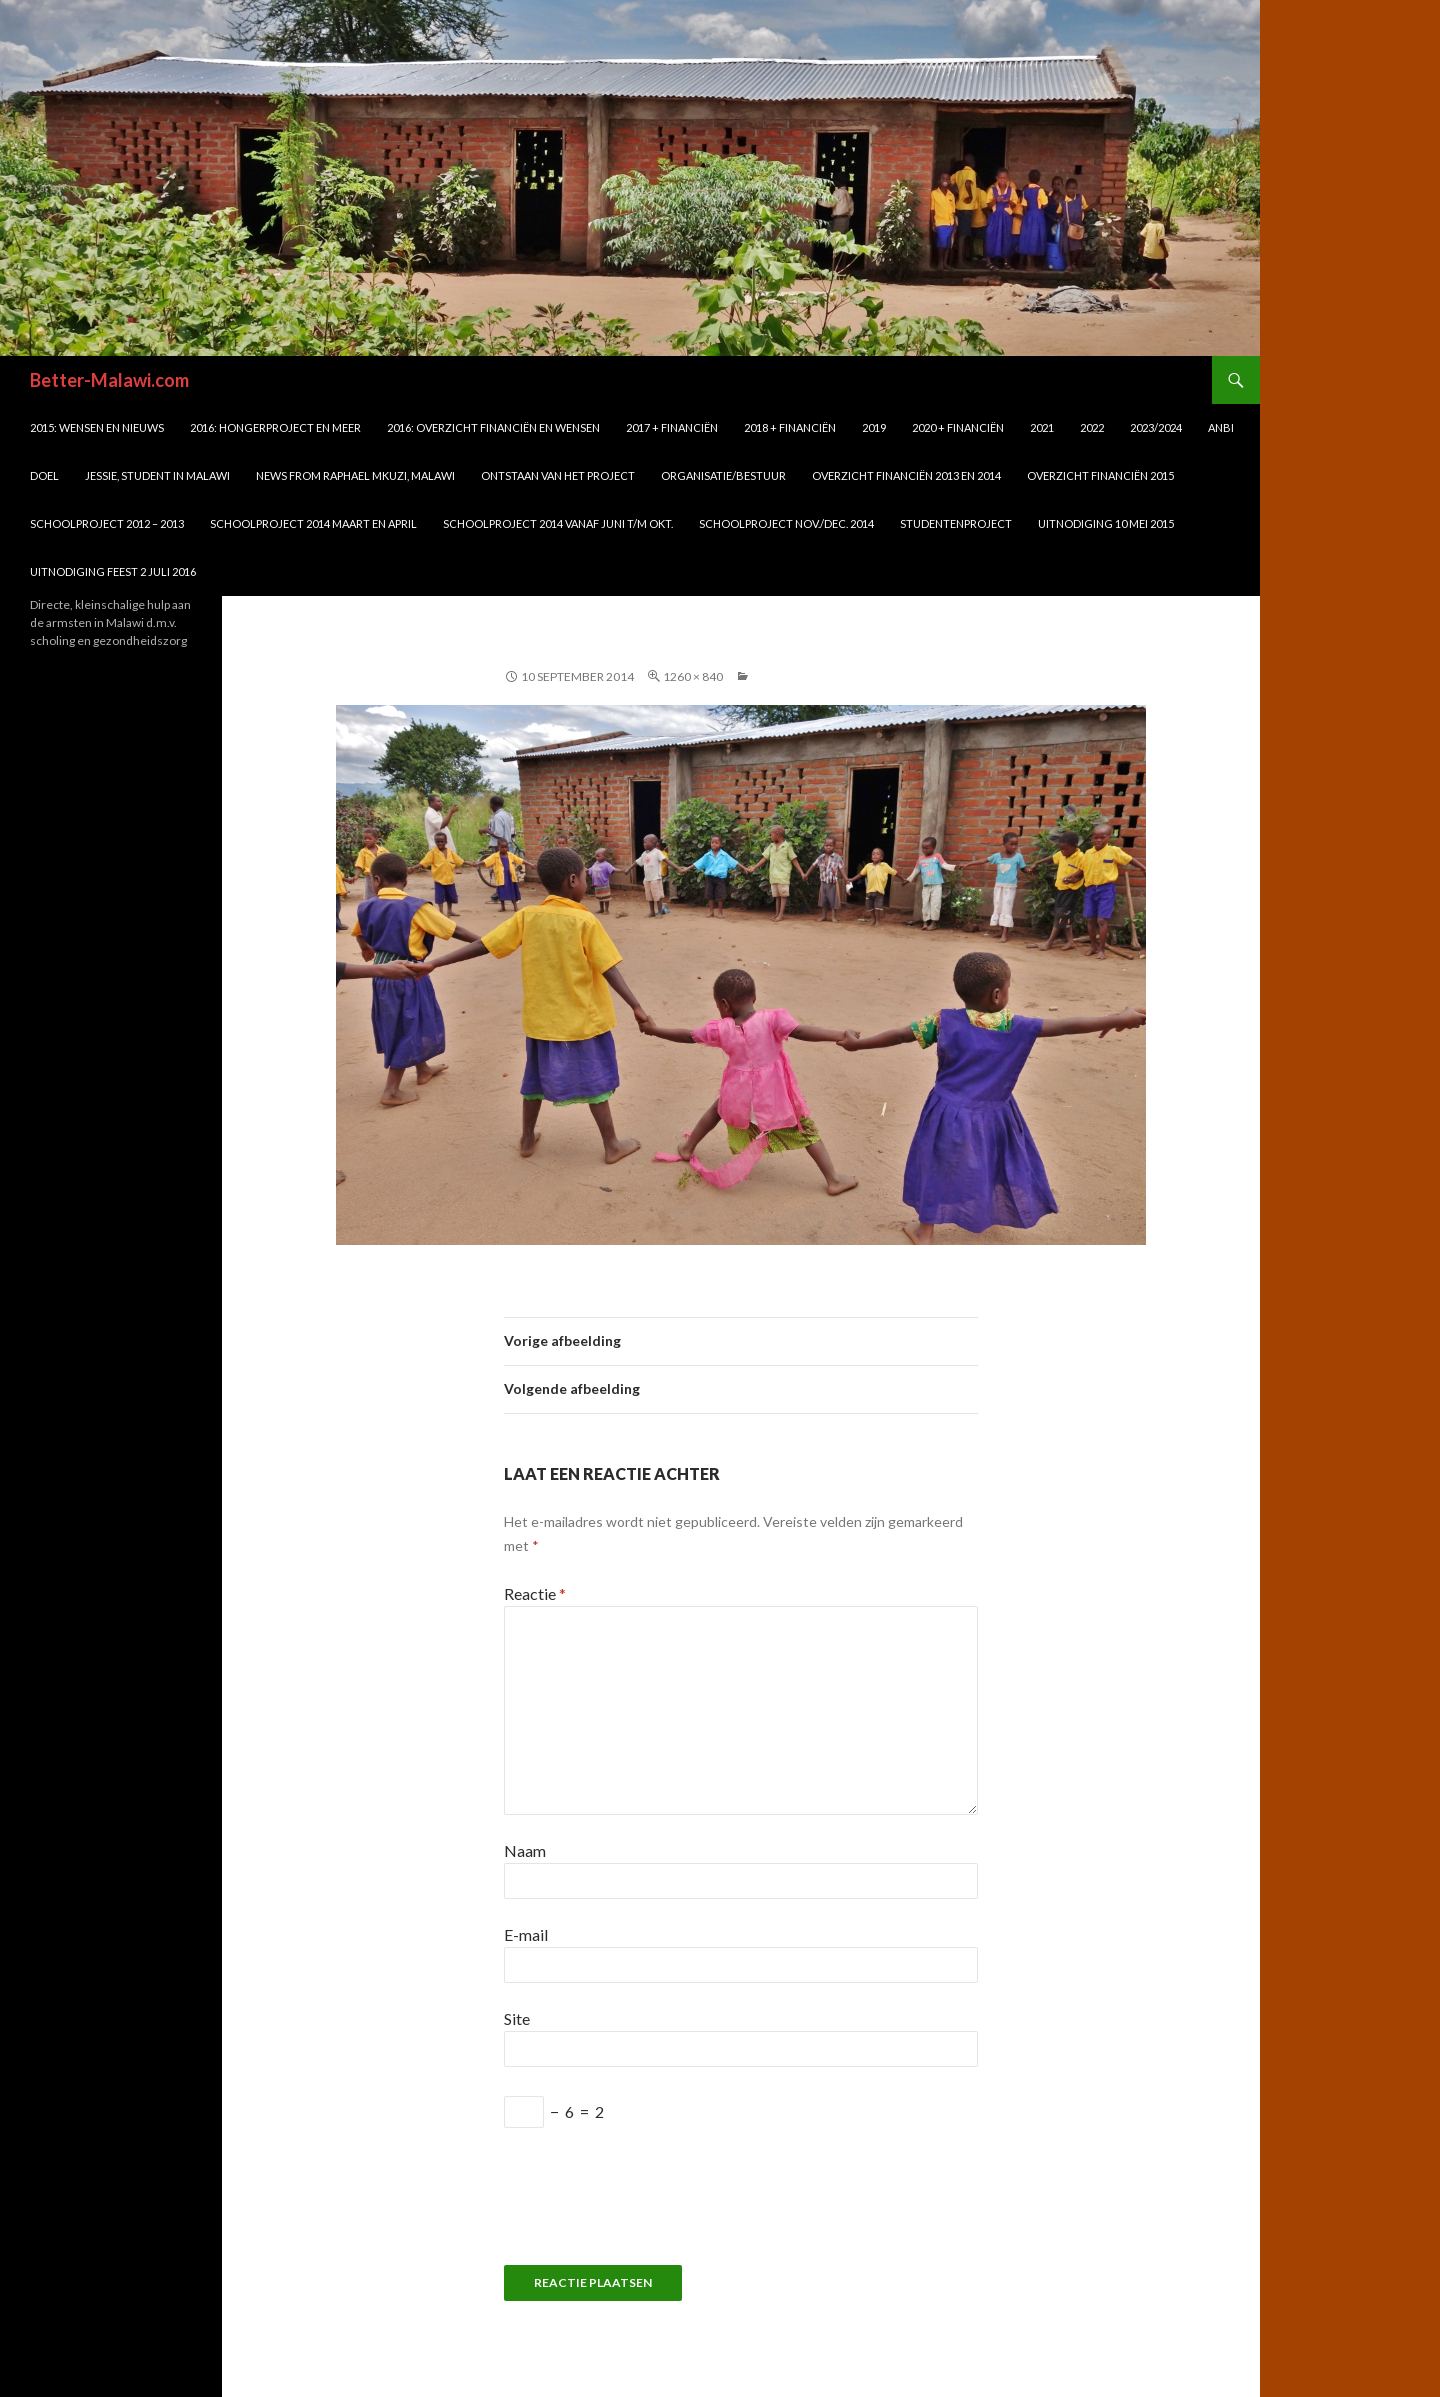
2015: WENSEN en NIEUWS (97, 427)
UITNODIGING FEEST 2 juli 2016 (113, 571)
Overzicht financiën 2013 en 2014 (906, 475)
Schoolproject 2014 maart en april (313, 523)
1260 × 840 (693, 676)
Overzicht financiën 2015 (1100, 475)
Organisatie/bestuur (723, 475)
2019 (874, 427)
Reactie (535, 1593)
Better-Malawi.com (109, 380)
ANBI (1221, 427)
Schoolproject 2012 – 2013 (107, 523)
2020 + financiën (958, 427)
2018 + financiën (790, 427)
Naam (525, 1850)
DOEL (44, 475)
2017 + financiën (672, 427)
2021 (1042, 427)
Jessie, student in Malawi (157, 475)
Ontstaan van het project (558, 475)
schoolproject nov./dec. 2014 (786, 523)
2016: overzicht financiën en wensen (493, 427)
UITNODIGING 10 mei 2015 (1106, 523)
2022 (1092, 427)
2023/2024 (1156, 427)
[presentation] (656, 2206)
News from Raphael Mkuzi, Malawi (355, 475)
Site (517, 2018)
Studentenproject (956, 523)
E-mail (526, 1934)
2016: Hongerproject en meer (275, 427)
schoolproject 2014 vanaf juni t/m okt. (558, 523)
